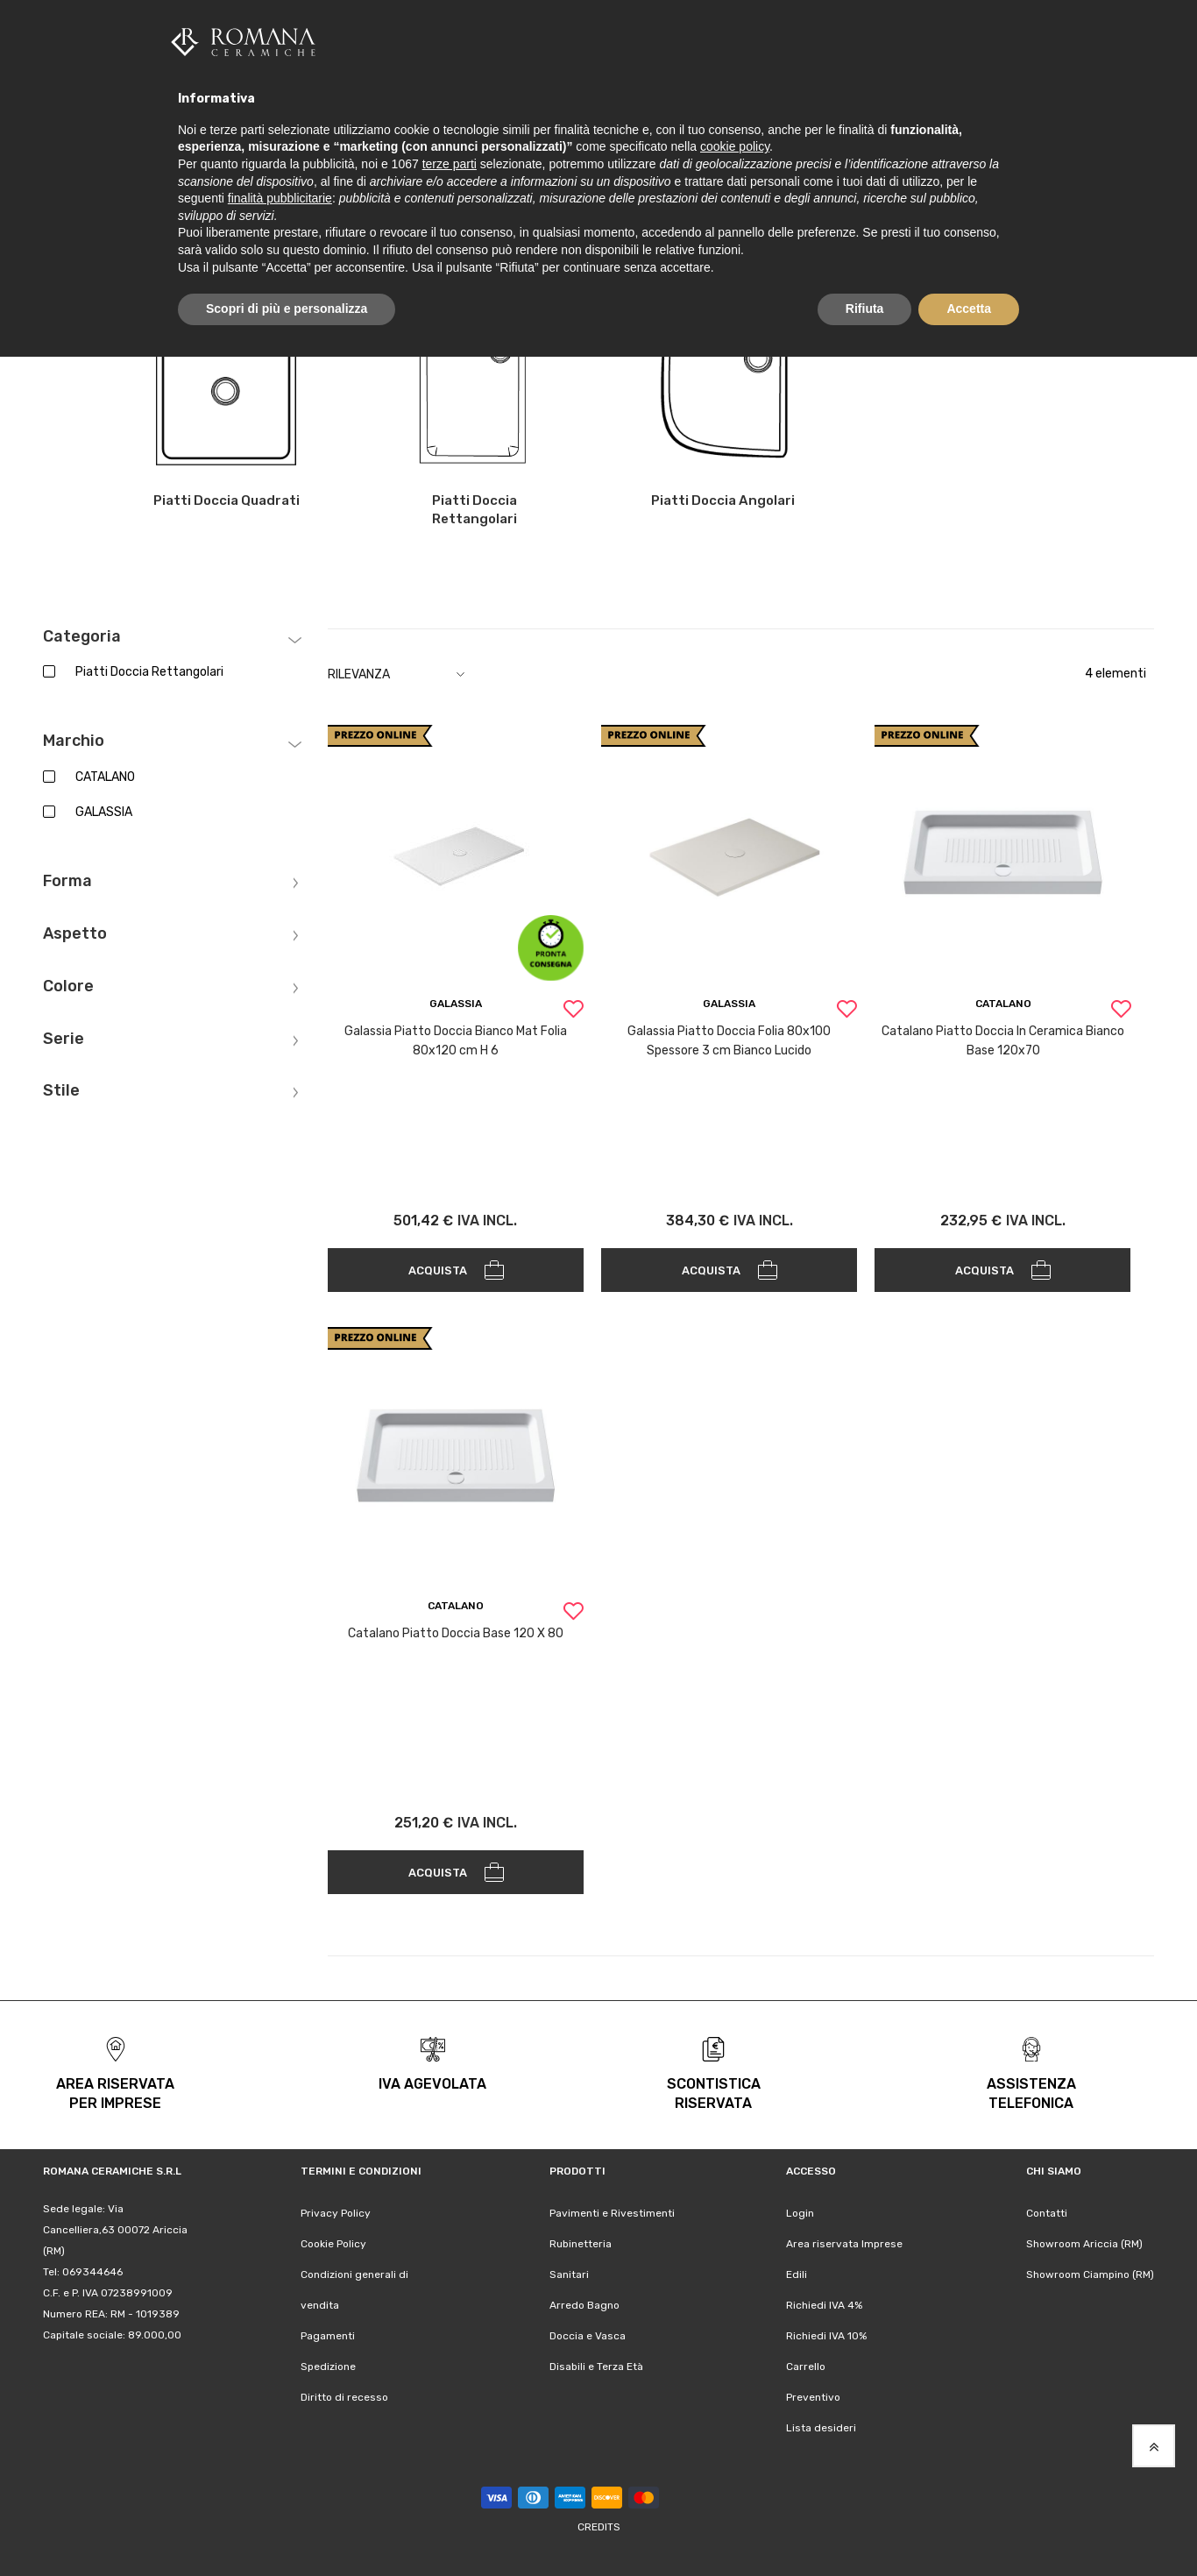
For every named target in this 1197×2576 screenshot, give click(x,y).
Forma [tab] (67, 882)
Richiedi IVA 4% (824, 2305)
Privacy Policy (336, 2213)
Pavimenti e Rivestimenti (612, 2213)
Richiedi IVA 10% (826, 2336)
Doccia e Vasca (587, 2336)
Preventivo (813, 2397)
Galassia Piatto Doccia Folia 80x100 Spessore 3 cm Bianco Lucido (729, 1041)
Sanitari (569, 2274)
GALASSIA (103, 812)
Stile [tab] (61, 1091)
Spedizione (328, 2366)
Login (800, 2213)
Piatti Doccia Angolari (723, 500)
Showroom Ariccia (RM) (1084, 2244)
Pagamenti (328, 2336)
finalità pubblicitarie (280, 198)
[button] (573, 1011)
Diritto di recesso (344, 2397)
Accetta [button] (968, 309)
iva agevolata (432, 2084)
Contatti (1046, 2213)
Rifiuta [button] (865, 309)
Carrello (805, 2366)
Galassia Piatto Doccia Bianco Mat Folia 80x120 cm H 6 (455, 1041)
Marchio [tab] (73, 741)
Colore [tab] (68, 986)
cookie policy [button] (734, 146)
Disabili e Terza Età (596, 2366)
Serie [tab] (63, 1038)
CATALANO (105, 777)
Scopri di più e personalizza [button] (286, 309)
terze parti (449, 164)
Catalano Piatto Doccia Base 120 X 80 (455, 1633)
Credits (598, 2527)
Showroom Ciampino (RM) (1090, 2274)
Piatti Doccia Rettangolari (474, 510)
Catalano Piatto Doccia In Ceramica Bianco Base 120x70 (1003, 1041)
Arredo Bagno (584, 2305)
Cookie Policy (333, 2244)
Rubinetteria (580, 2244)
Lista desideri (821, 2428)
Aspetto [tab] (75, 934)
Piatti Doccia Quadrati (226, 500)
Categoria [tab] (82, 636)
